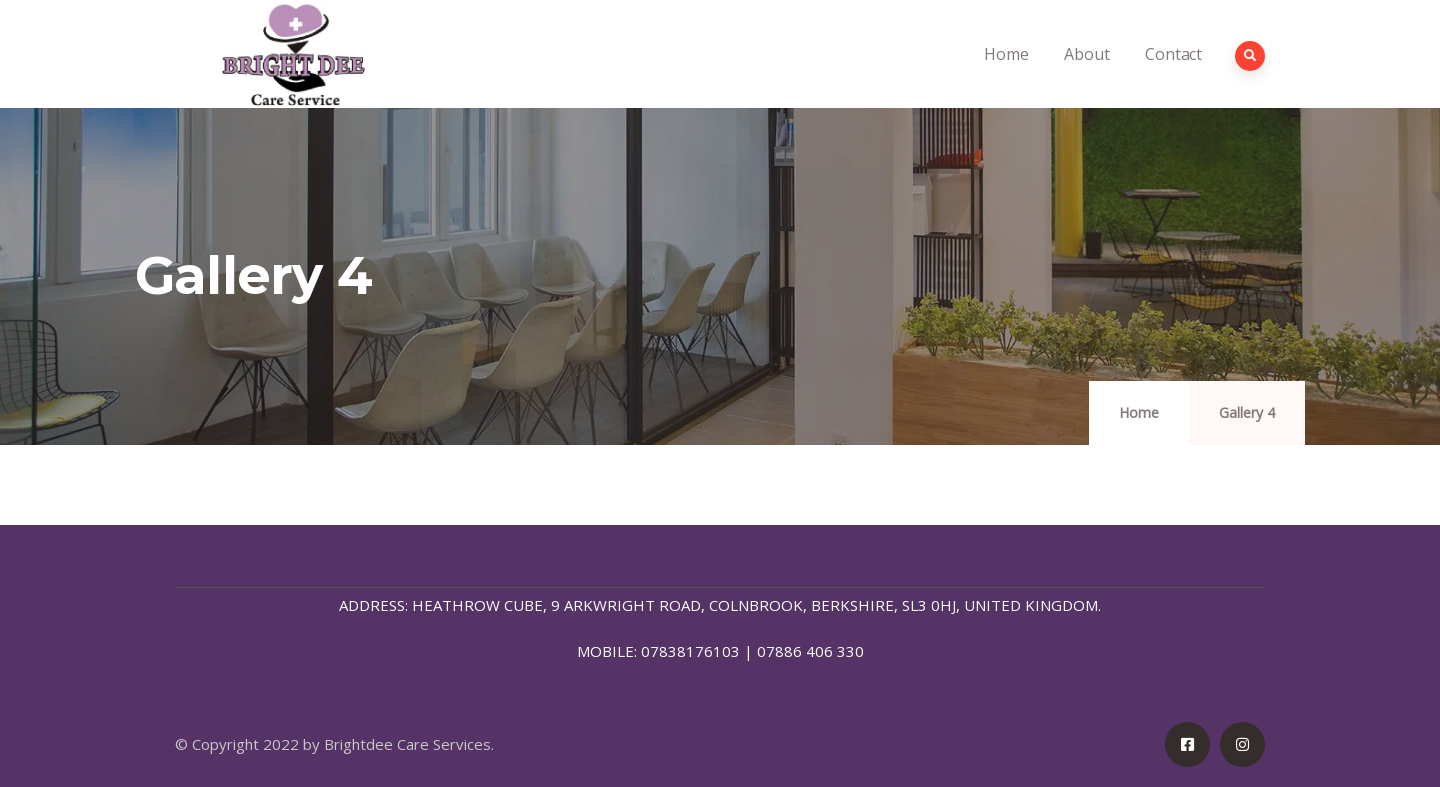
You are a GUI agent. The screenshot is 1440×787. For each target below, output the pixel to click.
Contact (1173, 75)
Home (1006, 75)
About (1086, 75)
